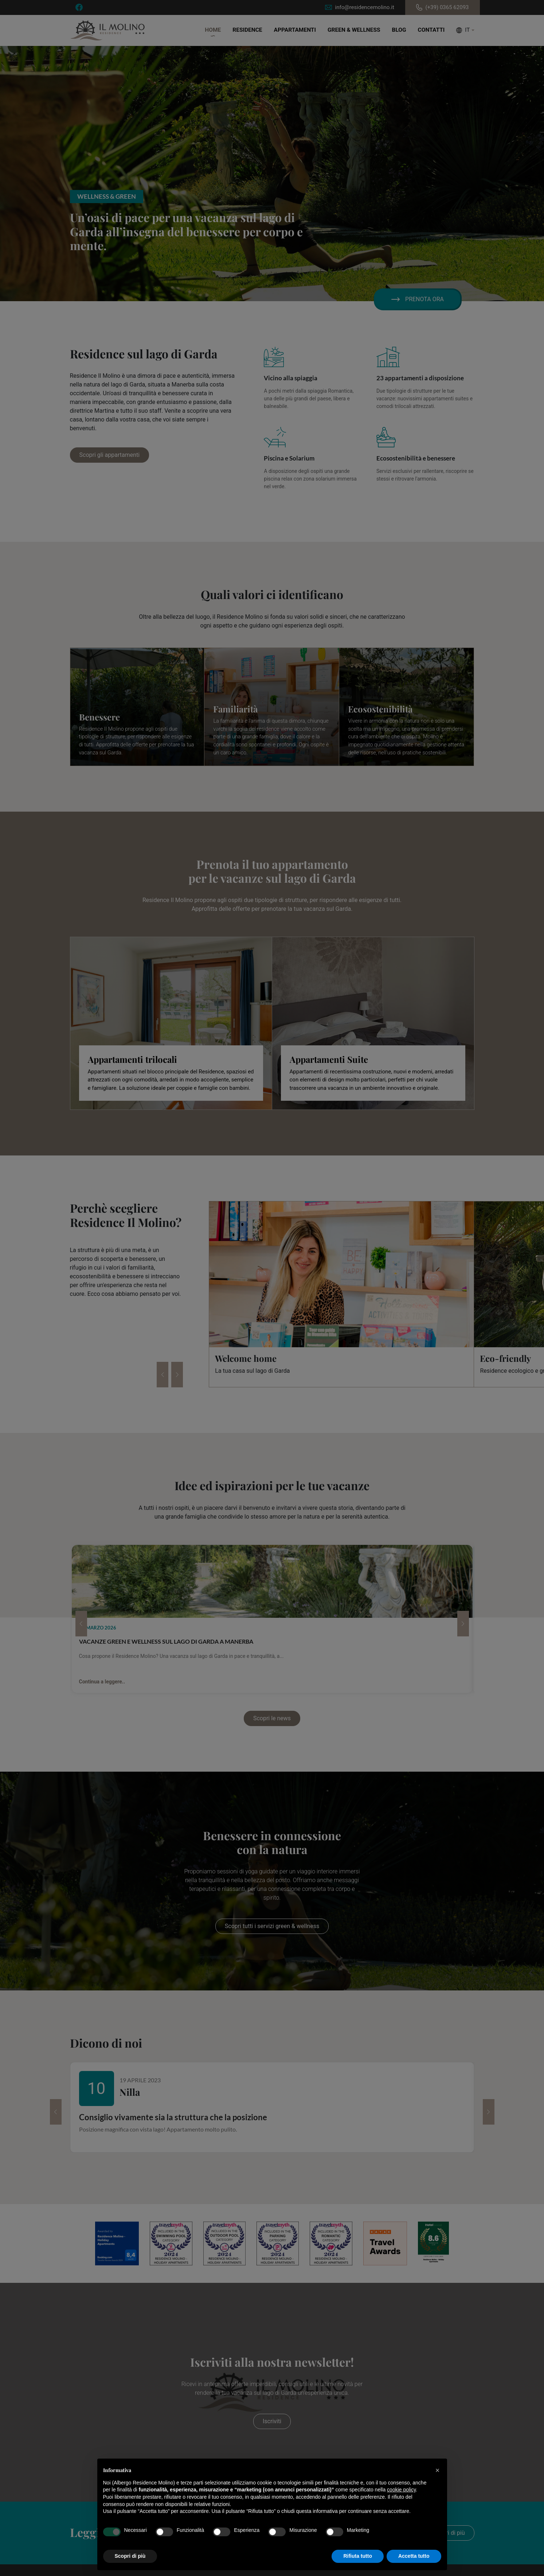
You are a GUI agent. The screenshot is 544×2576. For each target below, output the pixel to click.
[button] (437, 2470)
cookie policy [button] (401, 2490)
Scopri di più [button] (130, 2556)
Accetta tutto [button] (414, 2556)
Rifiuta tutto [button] (357, 2556)
